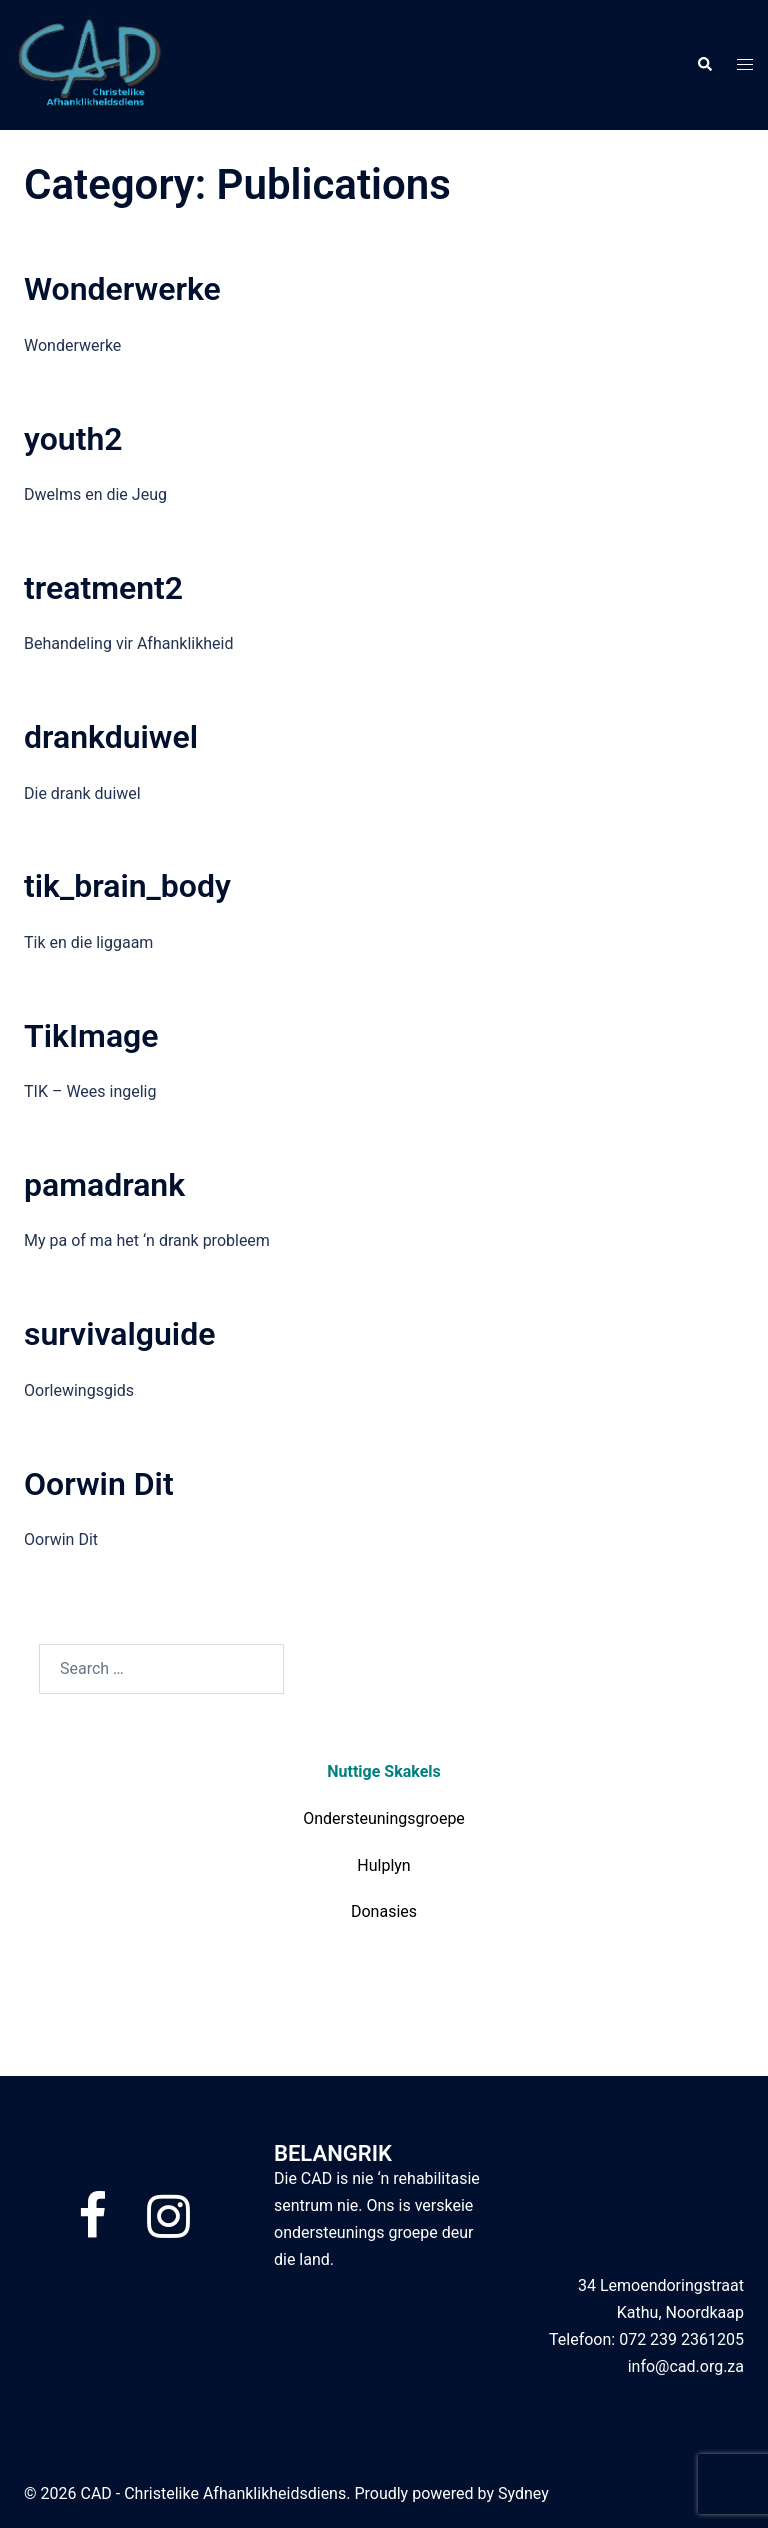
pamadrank (104, 1185)
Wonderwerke (122, 289)
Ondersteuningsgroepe (384, 1818)
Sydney (523, 2493)
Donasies (384, 1911)
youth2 (73, 439)
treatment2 (103, 588)
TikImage (91, 1036)
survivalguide (119, 1334)
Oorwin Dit (99, 1484)
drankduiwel (111, 737)
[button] (704, 65)
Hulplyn (383, 1865)
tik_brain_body (127, 886)
